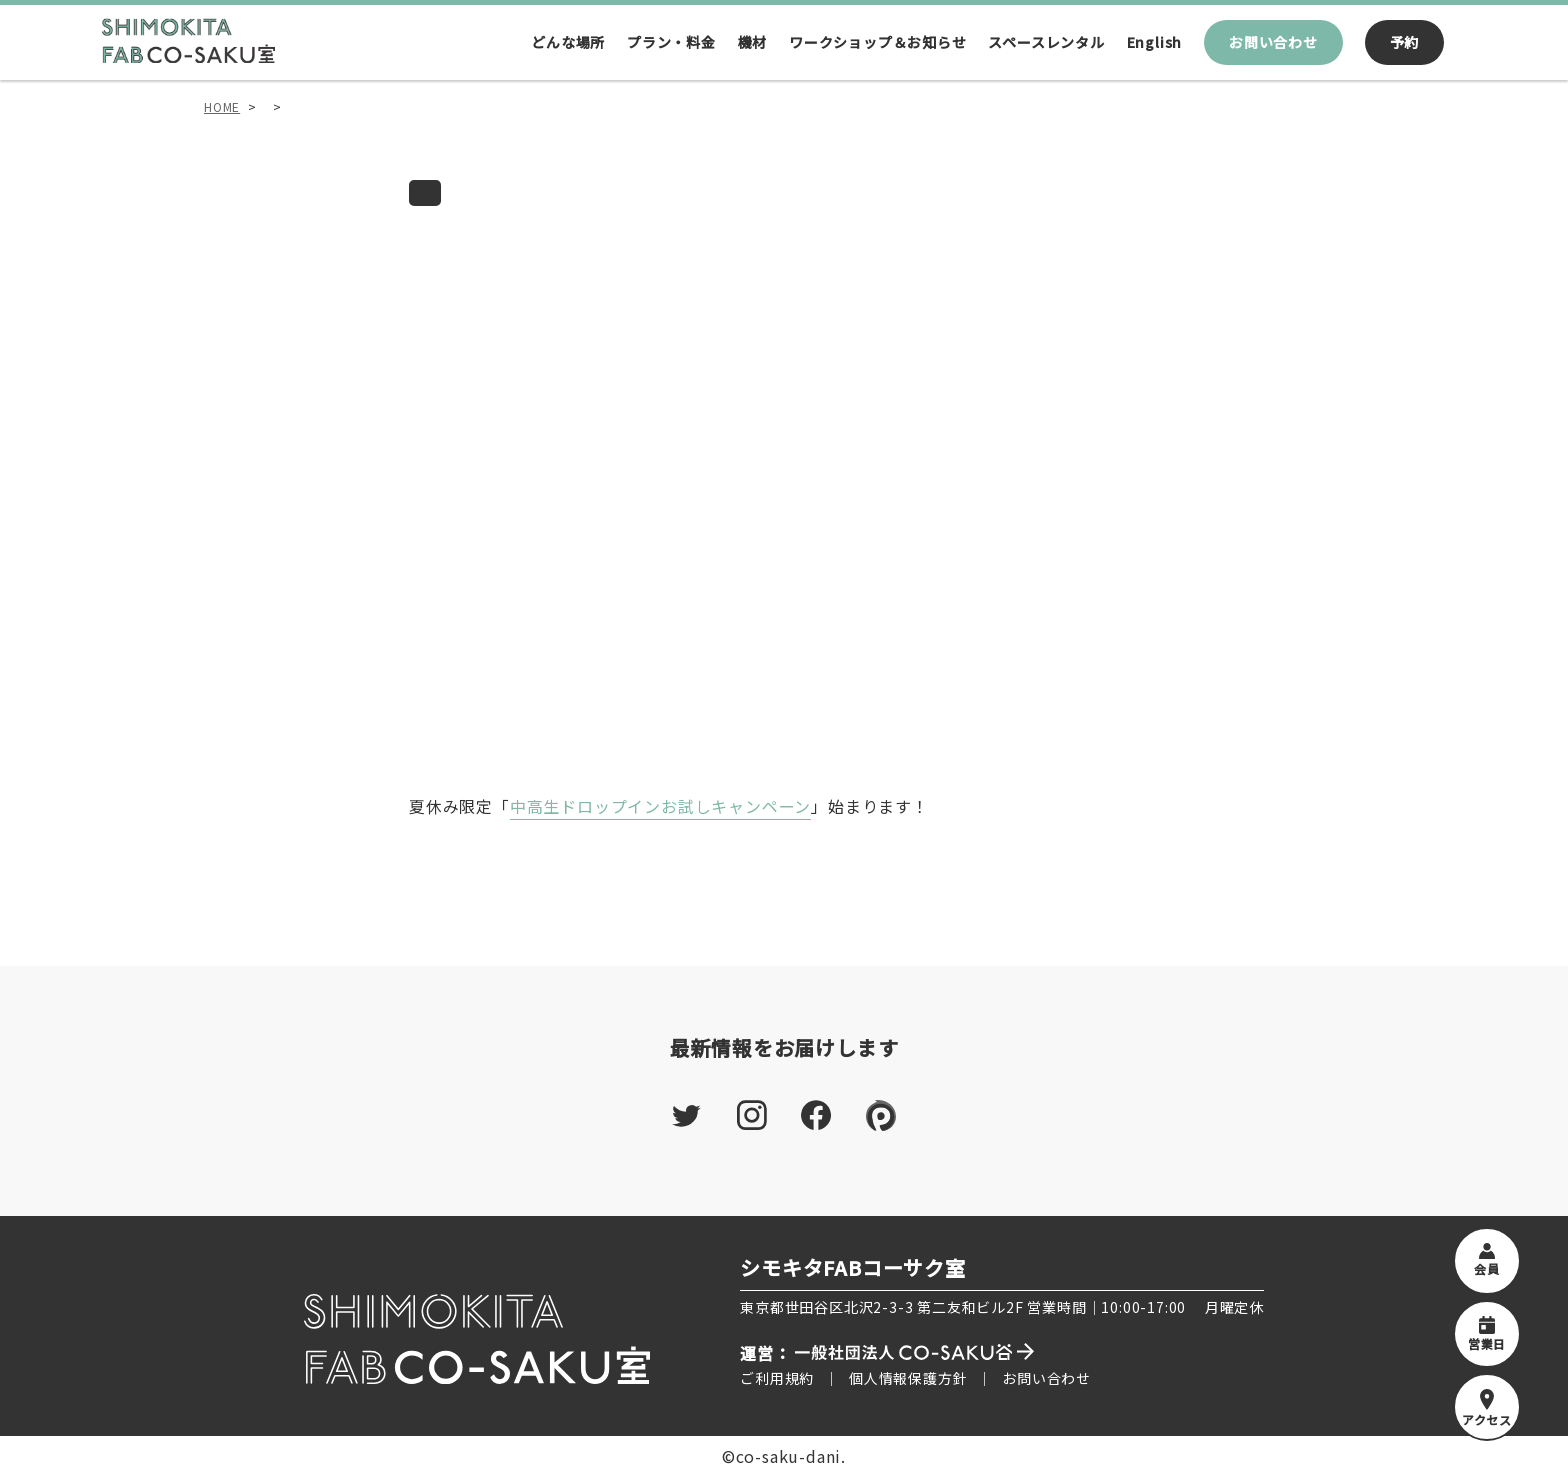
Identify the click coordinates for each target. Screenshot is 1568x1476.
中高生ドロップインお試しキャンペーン (660, 806)
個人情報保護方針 (908, 1378)
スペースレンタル (1046, 42)
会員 (1487, 1260)
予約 (1405, 42)
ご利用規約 (777, 1378)
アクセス (1487, 1408)
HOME (222, 106)
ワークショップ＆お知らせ (878, 42)
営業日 (1487, 1334)
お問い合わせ (1273, 42)
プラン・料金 (671, 42)
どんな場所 (568, 42)
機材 (753, 42)
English (1155, 42)
